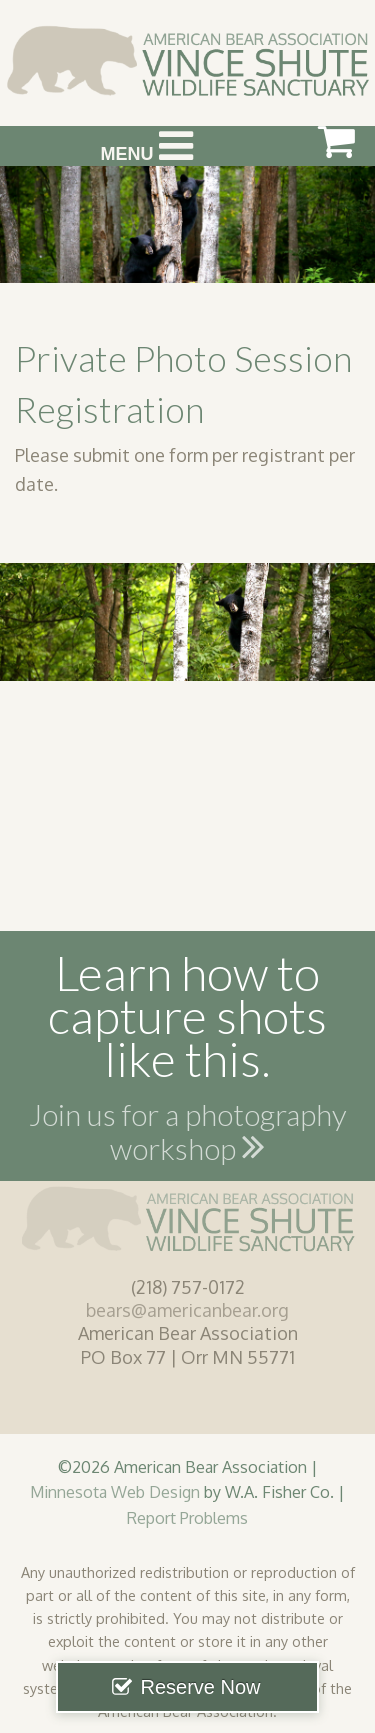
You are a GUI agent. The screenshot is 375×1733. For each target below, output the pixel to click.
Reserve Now (200, 1687)
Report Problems (187, 1517)
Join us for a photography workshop (188, 1135)
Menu (147, 146)
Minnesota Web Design (115, 1491)
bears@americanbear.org (187, 1310)
